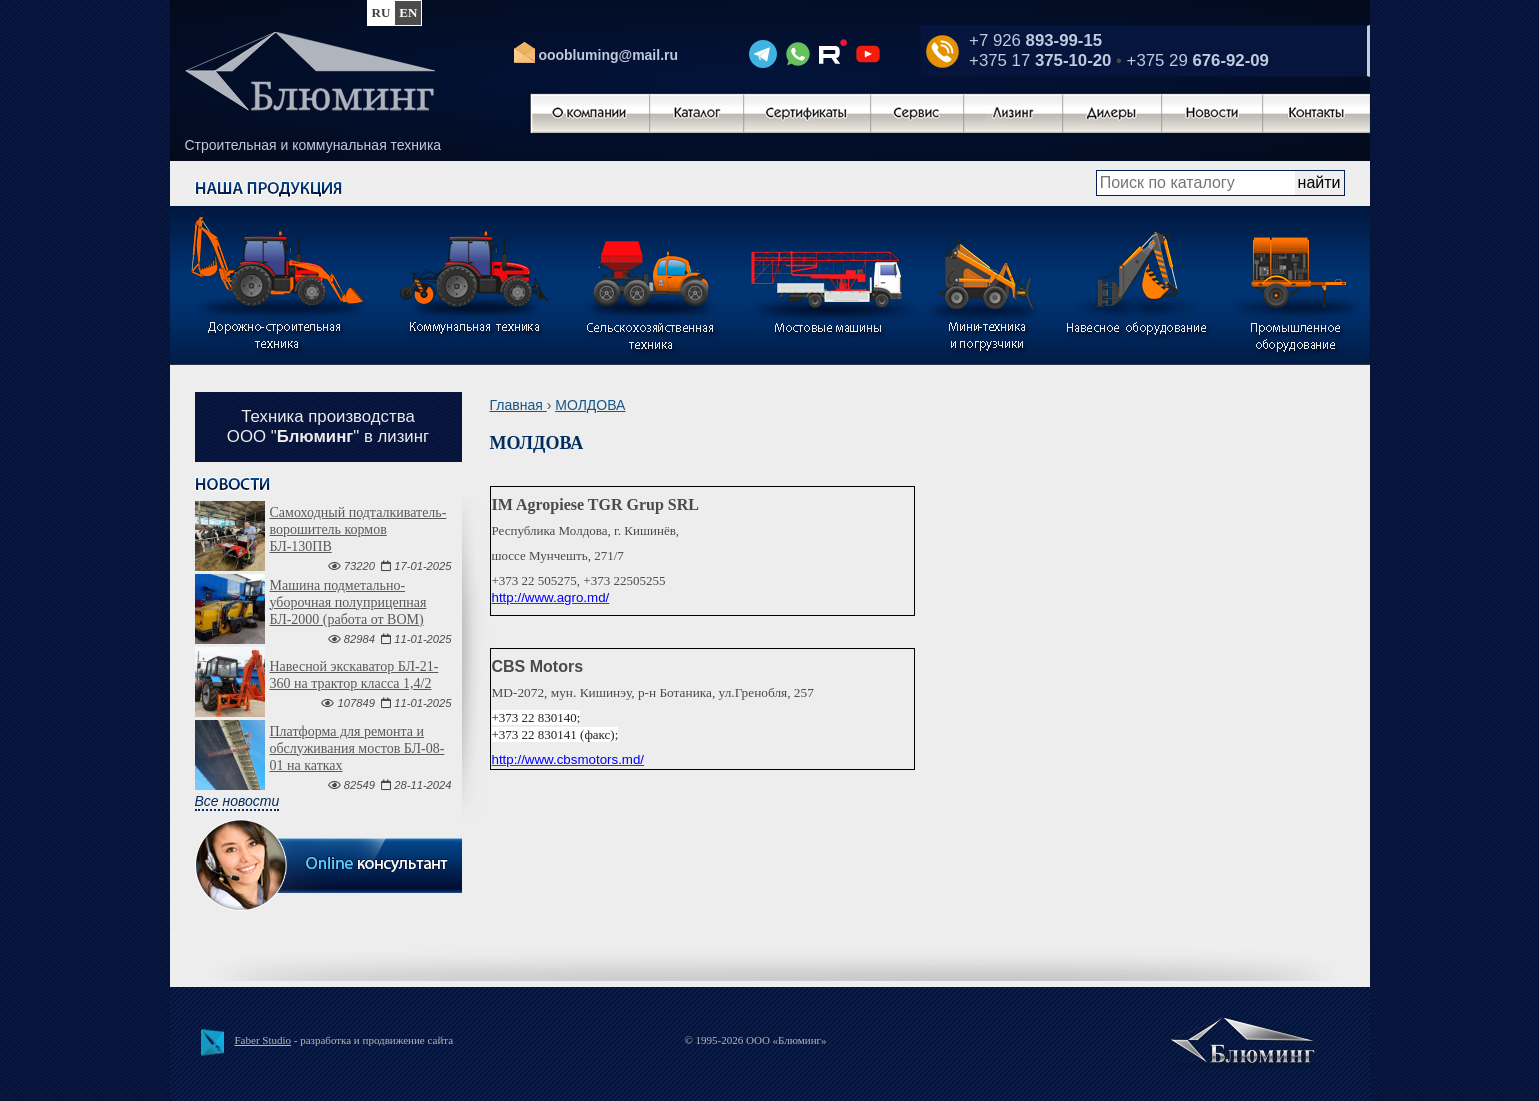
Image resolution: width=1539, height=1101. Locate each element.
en (408, 12)
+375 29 (1198, 60)
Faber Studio (263, 1040)
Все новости (237, 801)
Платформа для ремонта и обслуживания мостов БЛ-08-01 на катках (357, 748)
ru (381, 12)
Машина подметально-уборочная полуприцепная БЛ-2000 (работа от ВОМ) (348, 602)
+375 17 (1040, 60)
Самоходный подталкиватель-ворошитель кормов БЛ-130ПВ (358, 529)
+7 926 (1035, 40)
